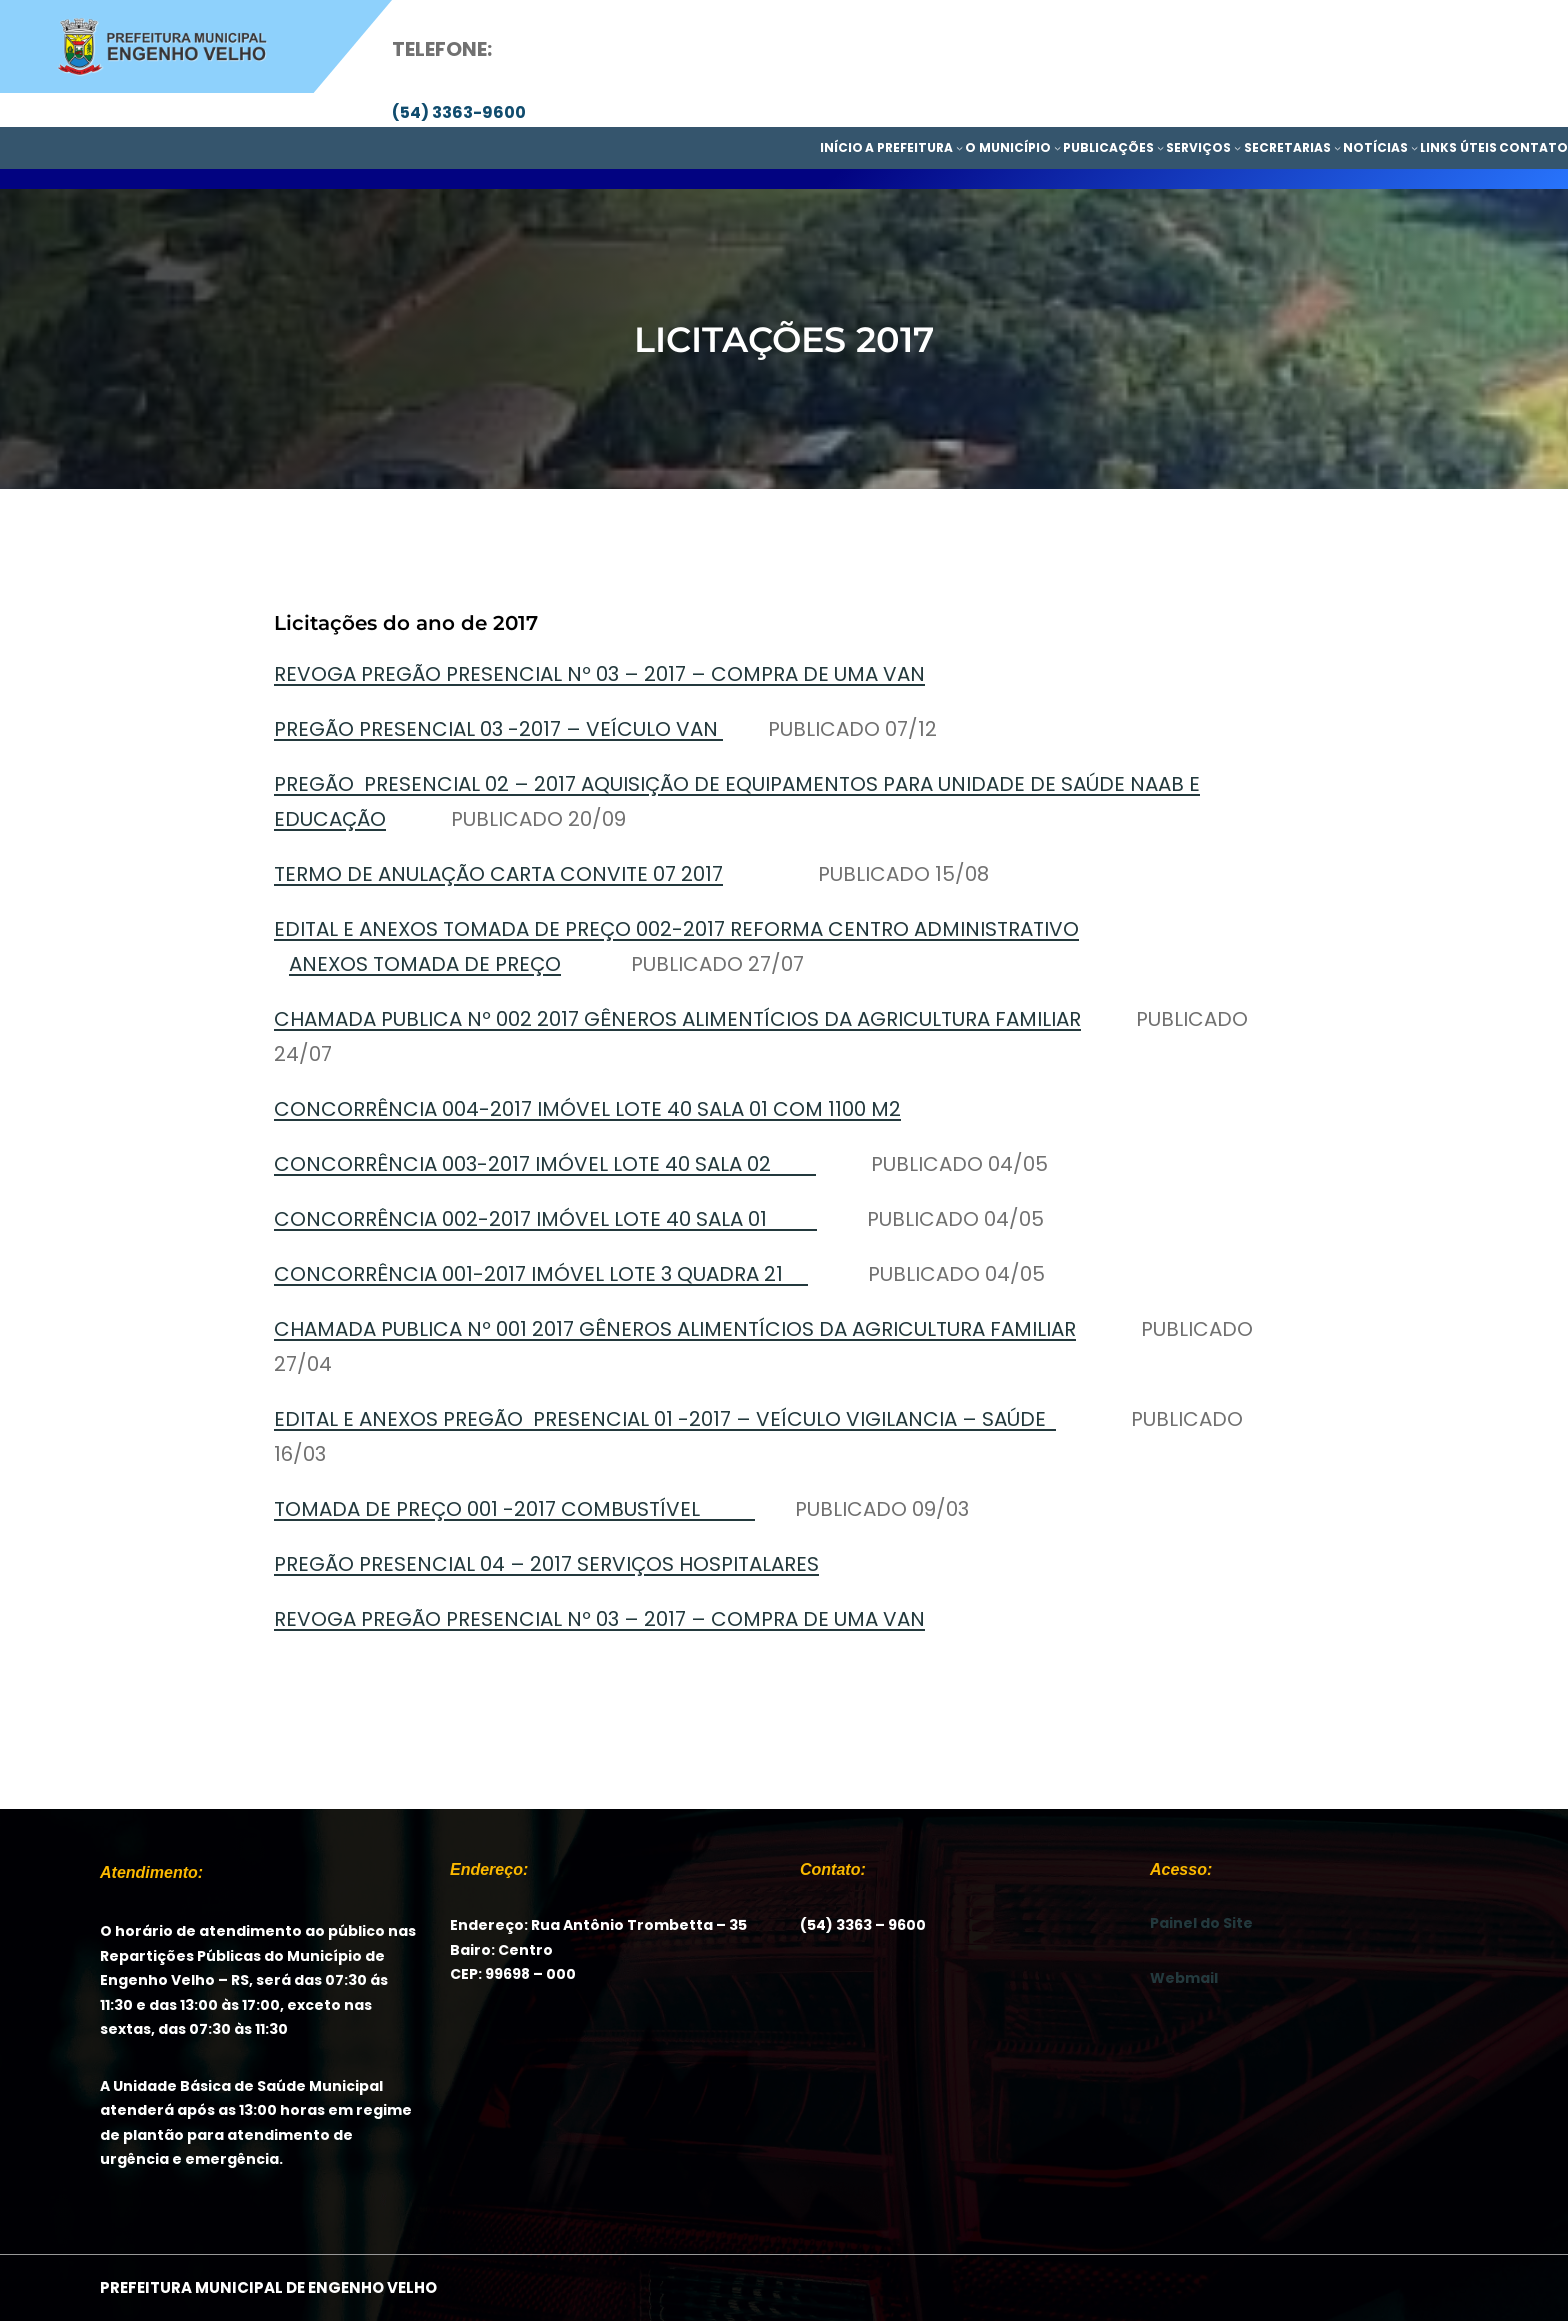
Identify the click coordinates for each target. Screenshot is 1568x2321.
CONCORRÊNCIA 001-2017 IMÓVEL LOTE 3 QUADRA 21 (541, 1274)
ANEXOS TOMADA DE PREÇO (425, 964)
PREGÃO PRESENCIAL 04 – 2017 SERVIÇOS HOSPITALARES (546, 1564)
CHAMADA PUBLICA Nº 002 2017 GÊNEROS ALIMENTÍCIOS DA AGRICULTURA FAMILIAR (677, 1019)
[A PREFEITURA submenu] (959, 147)
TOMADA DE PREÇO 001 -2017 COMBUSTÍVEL (514, 1509)
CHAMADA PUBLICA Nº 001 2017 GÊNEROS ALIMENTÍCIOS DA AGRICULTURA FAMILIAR (675, 1329)
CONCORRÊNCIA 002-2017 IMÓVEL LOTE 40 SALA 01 (545, 1219)
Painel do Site (1201, 1923)
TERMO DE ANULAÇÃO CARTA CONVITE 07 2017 (498, 874)
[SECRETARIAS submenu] (1337, 147)
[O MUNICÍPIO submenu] (1057, 147)
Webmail (1184, 1978)
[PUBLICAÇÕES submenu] (1160, 147)
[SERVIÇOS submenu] (1237, 147)
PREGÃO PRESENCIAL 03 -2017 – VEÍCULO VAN (498, 729)
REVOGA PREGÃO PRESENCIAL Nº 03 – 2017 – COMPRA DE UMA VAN (599, 674)
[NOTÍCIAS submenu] (1414, 147)
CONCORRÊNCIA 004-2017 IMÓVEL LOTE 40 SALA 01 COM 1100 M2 (587, 1109)
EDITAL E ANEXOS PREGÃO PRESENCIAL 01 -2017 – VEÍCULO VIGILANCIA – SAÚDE (665, 1419)
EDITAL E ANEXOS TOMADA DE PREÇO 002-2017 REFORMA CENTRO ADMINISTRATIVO (676, 929)
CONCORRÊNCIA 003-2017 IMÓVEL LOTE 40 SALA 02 (545, 1164)
